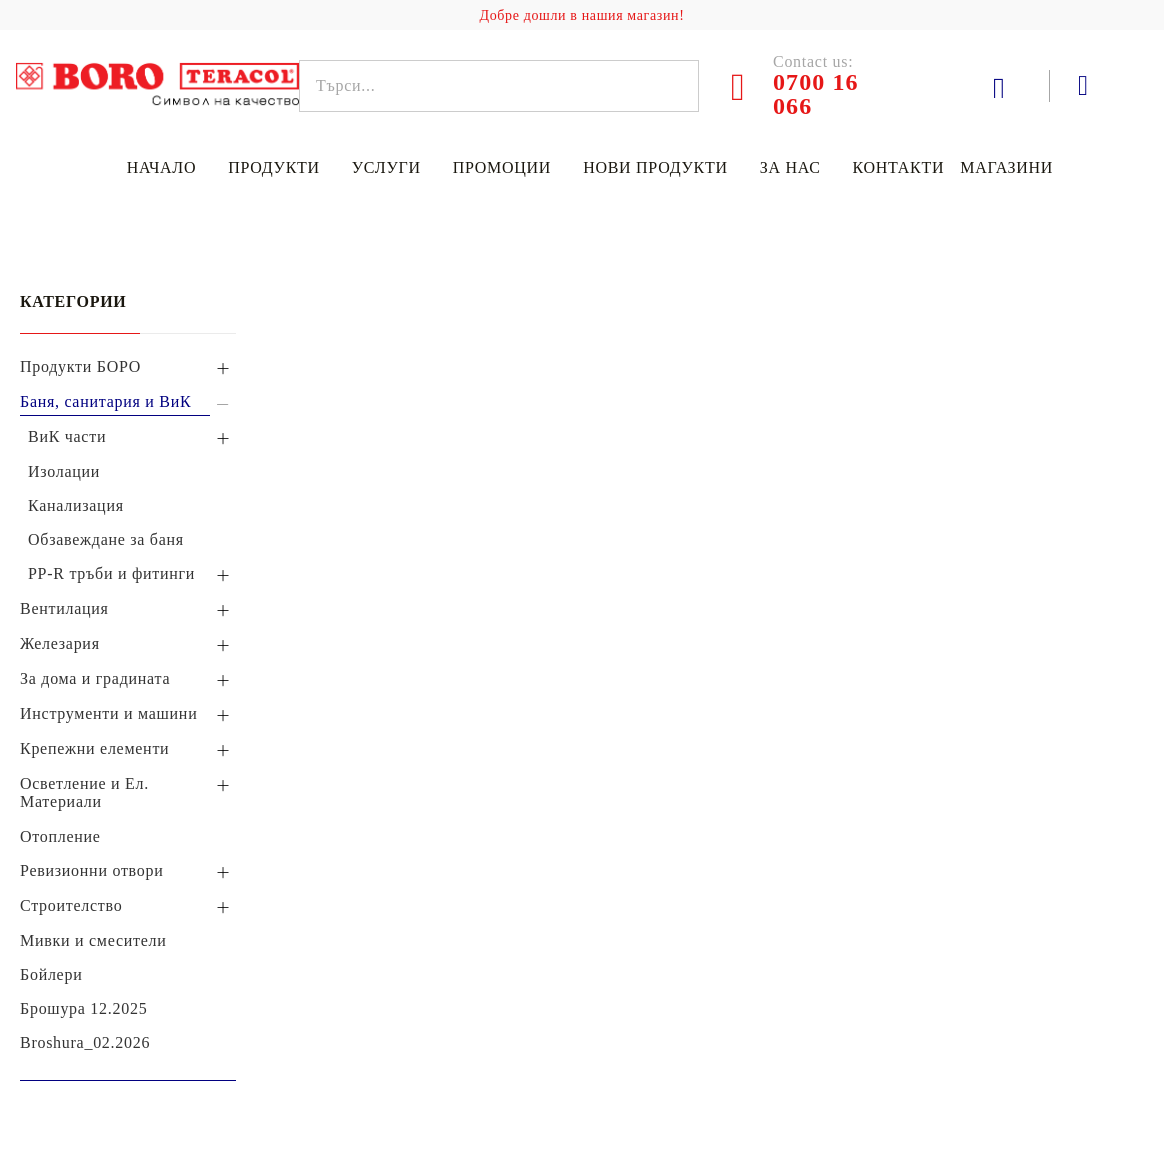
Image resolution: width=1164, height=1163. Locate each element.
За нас (790, 167)
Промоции (502, 167)
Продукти (274, 167)
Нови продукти (655, 167)
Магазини (1006, 167)
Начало (161, 167)
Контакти (899, 167)
